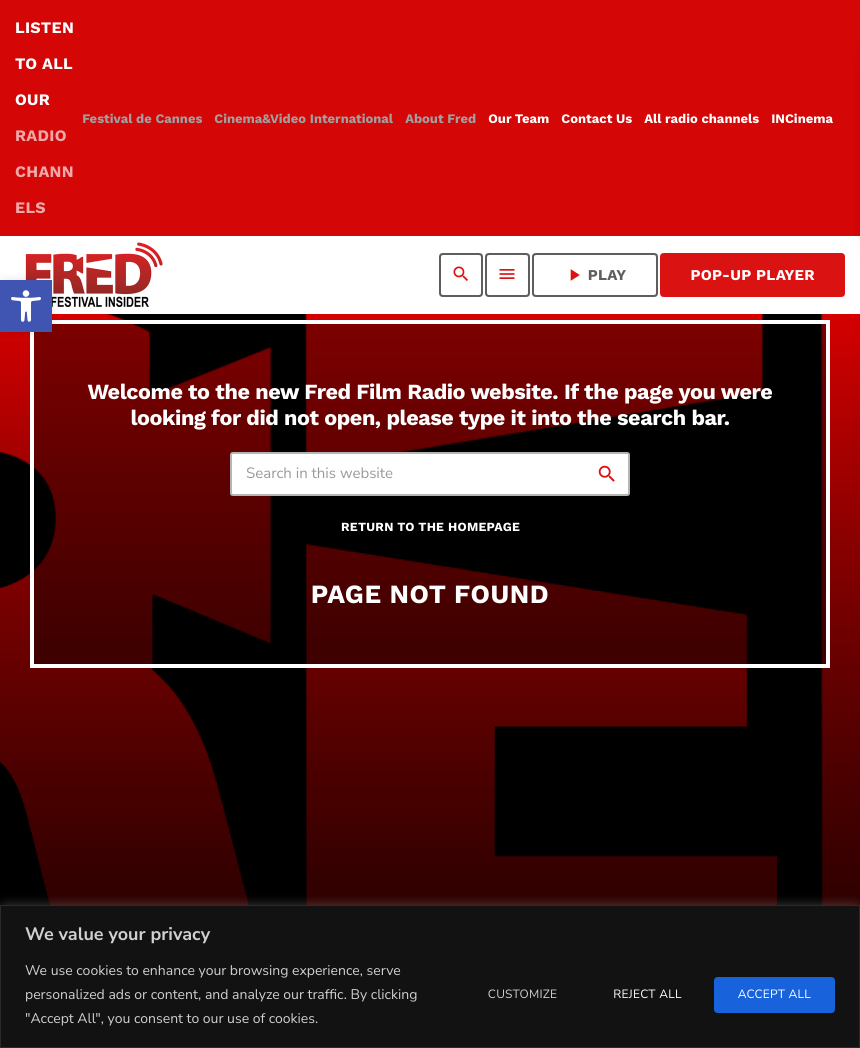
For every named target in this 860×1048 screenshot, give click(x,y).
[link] (26, 306)
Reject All (647, 995)
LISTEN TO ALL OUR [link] (44, 117)
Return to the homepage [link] (430, 527)
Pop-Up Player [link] (752, 275)
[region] (430, 976)
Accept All (774, 995)
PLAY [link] (595, 275)
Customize (522, 995)
